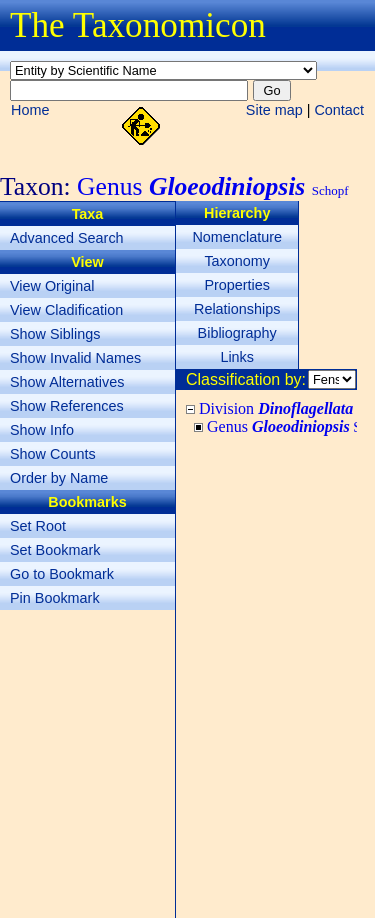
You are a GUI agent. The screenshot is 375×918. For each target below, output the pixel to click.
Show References (67, 406)
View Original (52, 286)
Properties (237, 285)
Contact (339, 110)
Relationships (237, 309)
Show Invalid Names (75, 358)
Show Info (42, 430)
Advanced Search (67, 238)
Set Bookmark (55, 550)
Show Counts (53, 454)
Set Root (38, 526)
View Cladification (66, 310)
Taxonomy (237, 261)
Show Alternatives (67, 382)
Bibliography (237, 333)
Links (237, 357)
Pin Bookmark (55, 598)
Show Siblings (55, 334)
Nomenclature (237, 237)
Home (30, 110)
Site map (274, 110)
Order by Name (59, 478)
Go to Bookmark (62, 574)
